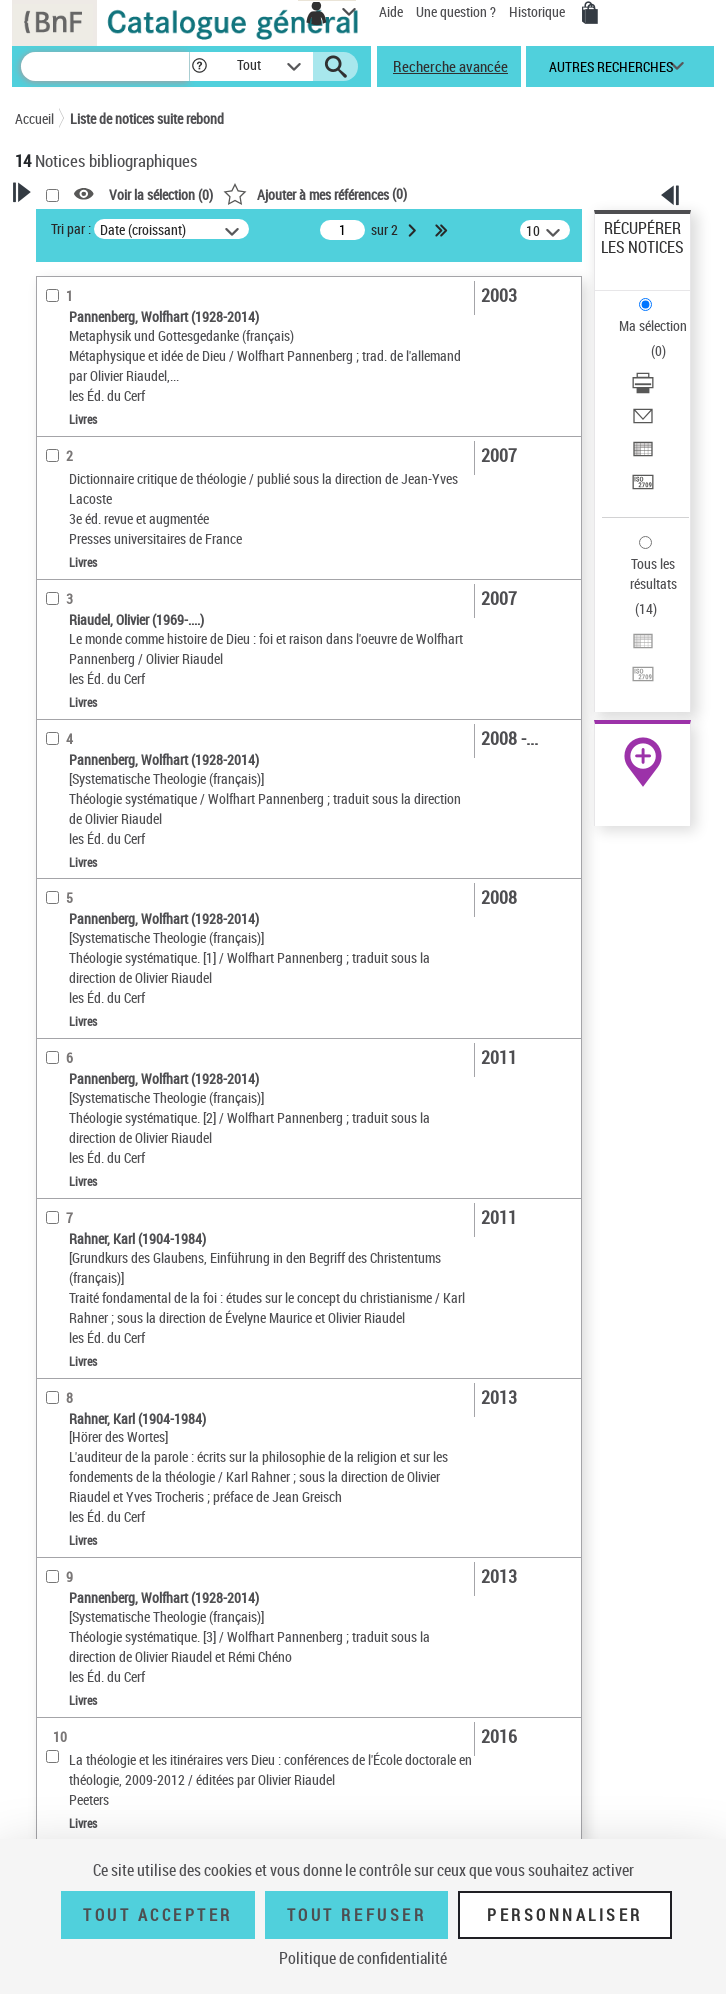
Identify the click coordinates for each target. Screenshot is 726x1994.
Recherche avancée (450, 66)
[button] (199, 66)
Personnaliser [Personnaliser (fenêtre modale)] (565, 1915)
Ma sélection (653, 325)
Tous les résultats (653, 573)
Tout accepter (158, 1915)
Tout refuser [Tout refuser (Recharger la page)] (356, 1915)
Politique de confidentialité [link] (363, 1958)
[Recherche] (105, 66)
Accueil (34, 118)
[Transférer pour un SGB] (643, 488)
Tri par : (71, 228)
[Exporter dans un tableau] (643, 455)
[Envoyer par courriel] (643, 422)
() (315, 193)
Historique (538, 11)
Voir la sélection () (161, 194)
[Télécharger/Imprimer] (643, 389)
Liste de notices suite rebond (147, 118)
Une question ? (456, 11)
